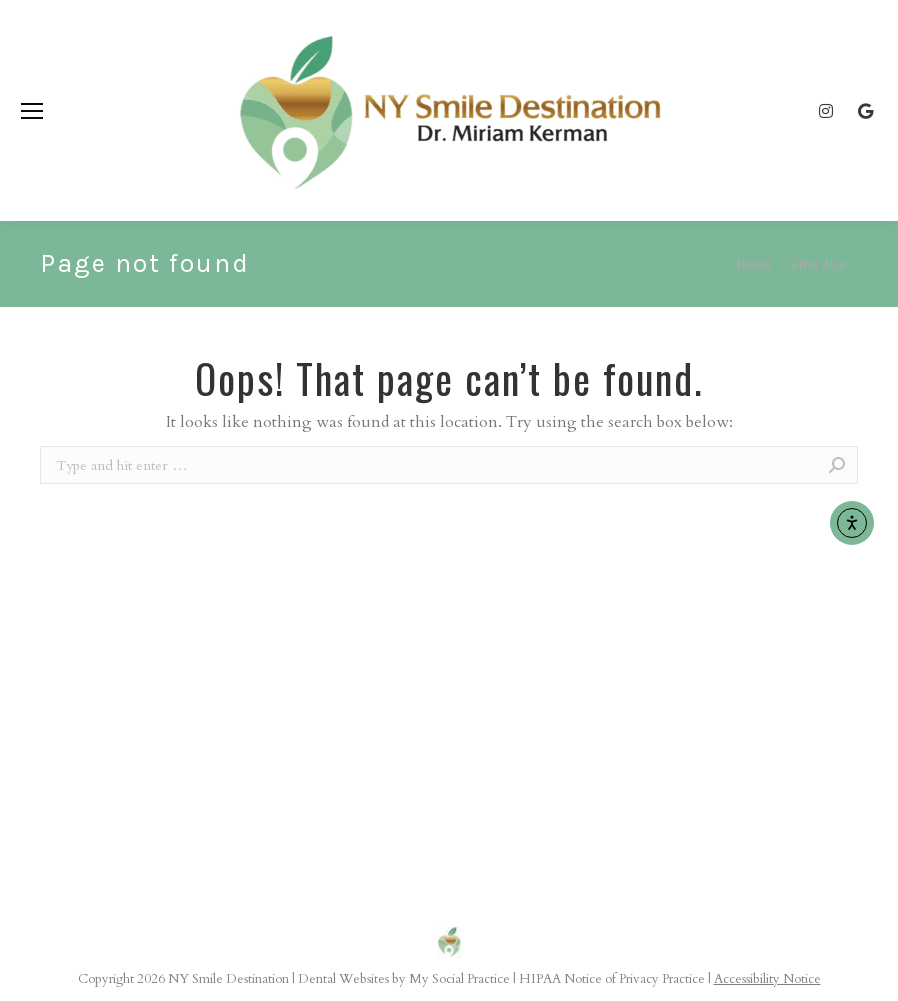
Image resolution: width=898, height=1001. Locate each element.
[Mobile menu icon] (32, 111)
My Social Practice (458, 979)
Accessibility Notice (767, 979)
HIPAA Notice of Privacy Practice (612, 979)
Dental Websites (343, 979)
